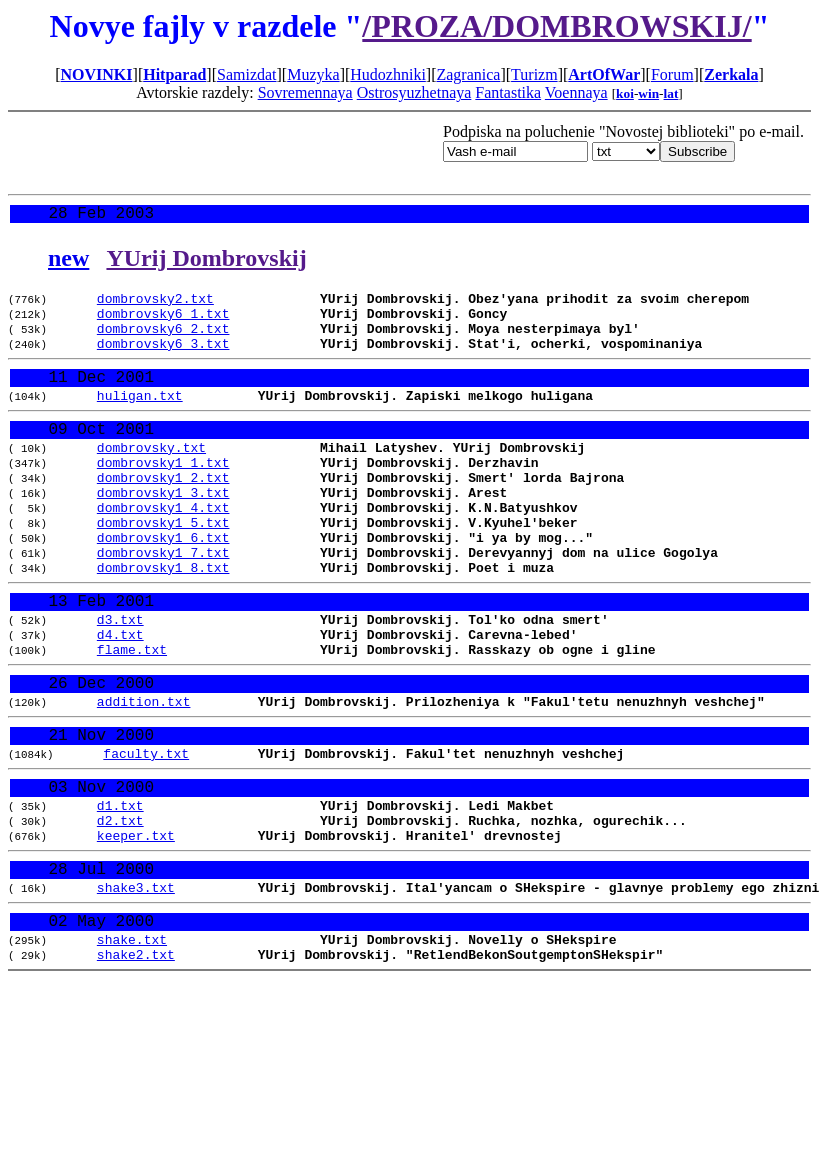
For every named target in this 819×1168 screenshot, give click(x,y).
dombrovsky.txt (151, 477)
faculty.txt (146, 834)
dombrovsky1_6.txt (163, 585)
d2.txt (120, 911)
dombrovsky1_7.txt (163, 603)
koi (625, 93)
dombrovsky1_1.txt (163, 495)
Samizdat (247, 74)
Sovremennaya (305, 92)
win (648, 93)
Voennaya (576, 92)
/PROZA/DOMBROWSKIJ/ (556, 26)
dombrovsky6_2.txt (163, 341)
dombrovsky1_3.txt (163, 531)
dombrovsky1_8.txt (163, 621)
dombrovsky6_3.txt (163, 359)
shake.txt (132, 1047)
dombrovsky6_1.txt (163, 323)
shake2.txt (136, 1065)
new (68, 262)
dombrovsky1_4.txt (163, 549)
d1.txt (120, 893)
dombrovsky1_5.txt (163, 567)
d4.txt (120, 698)
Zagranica (468, 74)
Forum (672, 74)
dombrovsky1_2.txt (163, 513)
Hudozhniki (388, 74)
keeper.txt (136, 929)
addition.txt (144, 775)
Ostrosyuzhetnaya (414, 92)
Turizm (534, 74)
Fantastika (508, 92)
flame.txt (132, 716)
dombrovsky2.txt (155, 305)
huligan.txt (140, 418)
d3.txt (120, 680)
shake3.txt (136, 988)
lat (671, 93)
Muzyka (313, 74)
